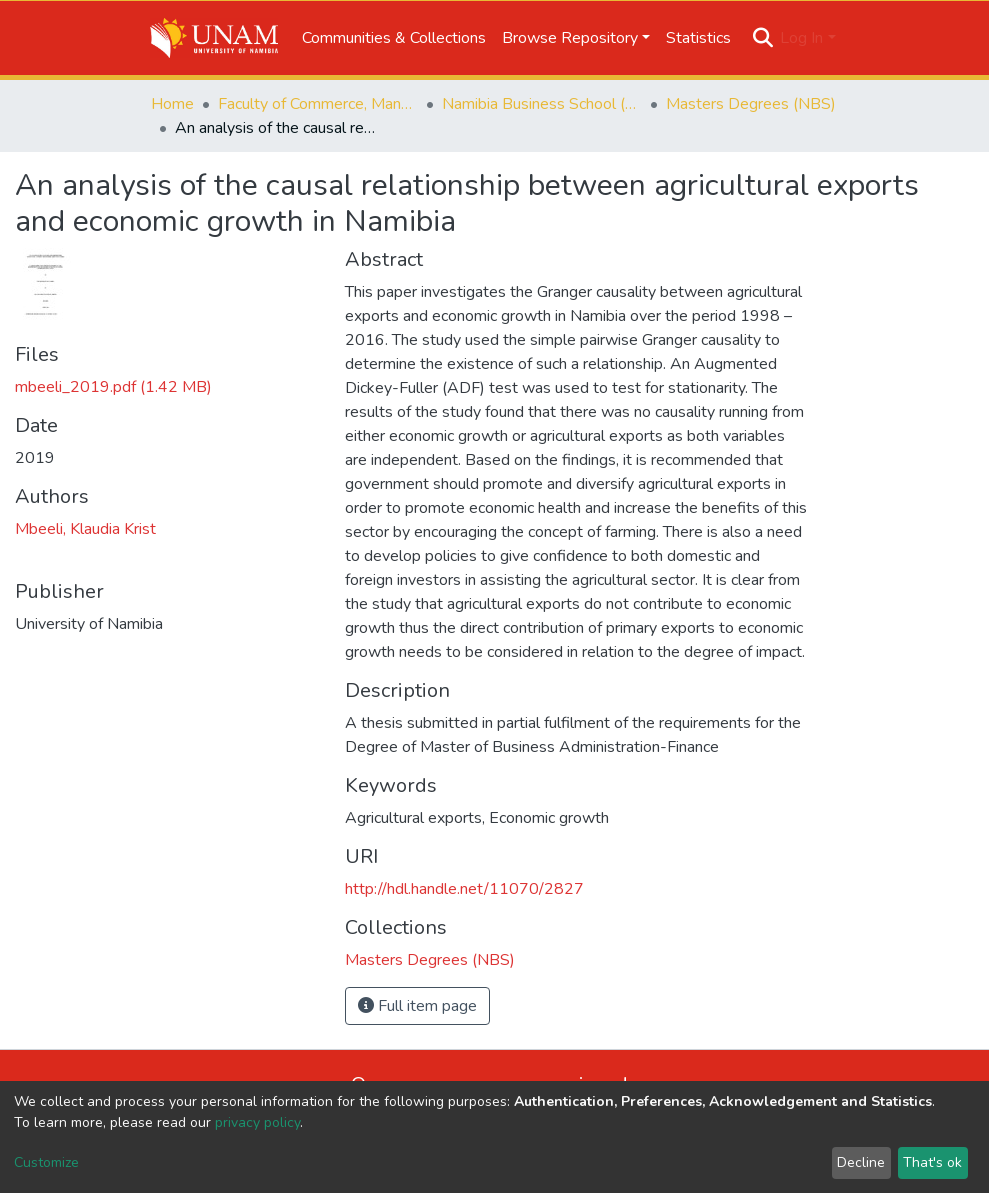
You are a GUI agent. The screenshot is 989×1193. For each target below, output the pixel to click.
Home (172, 104)
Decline (861, 1162)
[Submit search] (762, 38)
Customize (46, 1162)
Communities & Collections (394, 38)
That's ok (932, 1162)
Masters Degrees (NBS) (751, 104)
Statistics (698, 38)
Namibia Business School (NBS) (542, 104)
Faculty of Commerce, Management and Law (318, 104)
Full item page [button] (417, 1006)
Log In (801, 38)
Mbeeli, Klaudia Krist (85, 529)
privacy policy (257, 1122)
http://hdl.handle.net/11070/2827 (464, 889)
